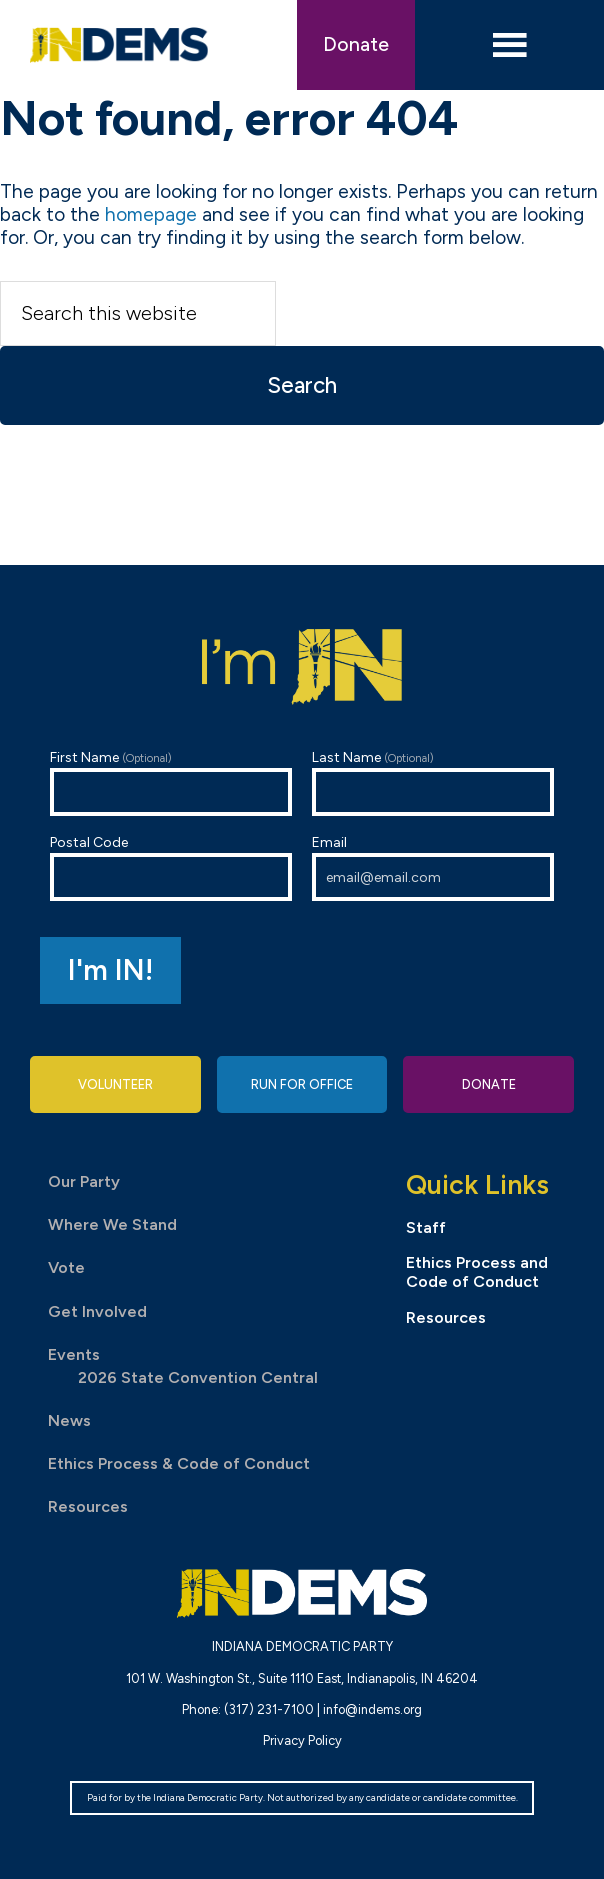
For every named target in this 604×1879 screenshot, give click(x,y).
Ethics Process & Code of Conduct (179, 1463)
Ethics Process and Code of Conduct (477, 1272)
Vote (66, 1267)
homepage (151, 214)
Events (74, 1354)
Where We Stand (112, 1224)
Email (433, 867)
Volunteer (115, 1084)
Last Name (433, 782)
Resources (88, 1506)
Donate (356, 44)
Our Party (84, 1181)
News (69, 1420)
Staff (426, 1227)
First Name (171, 782)
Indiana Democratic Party (118, 45)
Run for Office (302, 1084)
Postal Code (171, 867)
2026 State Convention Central (198, 1377)
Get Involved (97, 1311)
